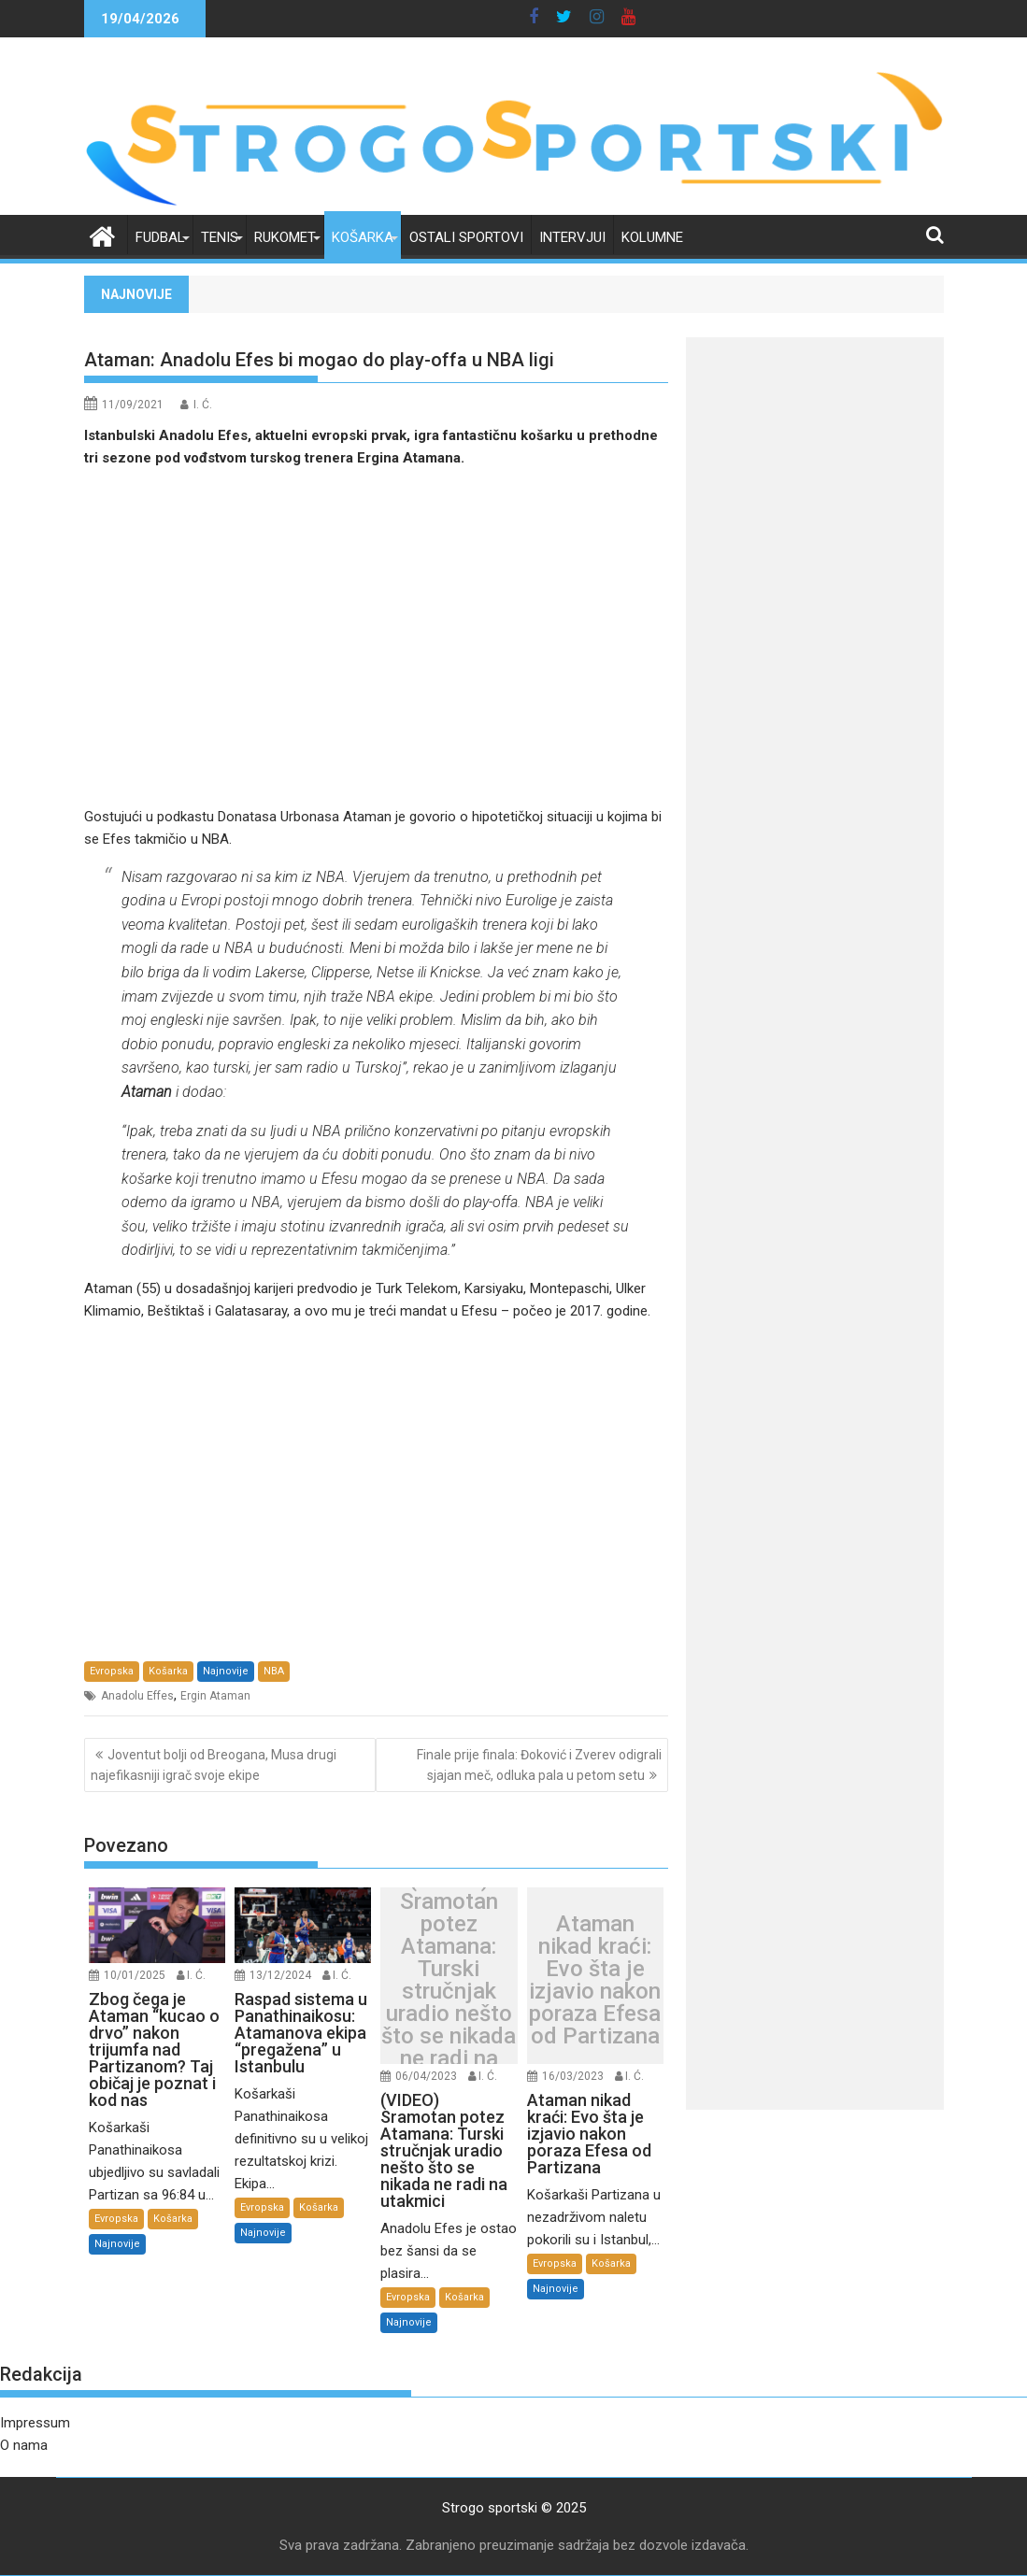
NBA (274, 1671)
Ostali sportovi (466, 237)
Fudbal (160, 237)
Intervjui (572, 237)
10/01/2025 (134, 1975)
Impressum (35, 2422)
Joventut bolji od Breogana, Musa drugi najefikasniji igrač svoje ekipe (213, 1765)
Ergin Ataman (215, 1695)
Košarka (362, 237)
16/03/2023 (573, 2076)
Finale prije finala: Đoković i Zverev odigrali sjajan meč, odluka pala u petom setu (539, 1765)
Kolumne (652, 237)
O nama (24, 2445)
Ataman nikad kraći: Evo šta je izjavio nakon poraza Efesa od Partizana (595, 1980)
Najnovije (226, 1671)
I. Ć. (202, 404)
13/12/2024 (280, 1975)
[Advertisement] (376, 637)
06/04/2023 (426, 2076)
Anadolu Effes (137, 1695)
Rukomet (285, 237)
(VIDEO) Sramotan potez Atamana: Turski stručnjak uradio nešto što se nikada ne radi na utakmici (448, 1980)
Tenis (219, 237)
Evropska (112, 1671)
